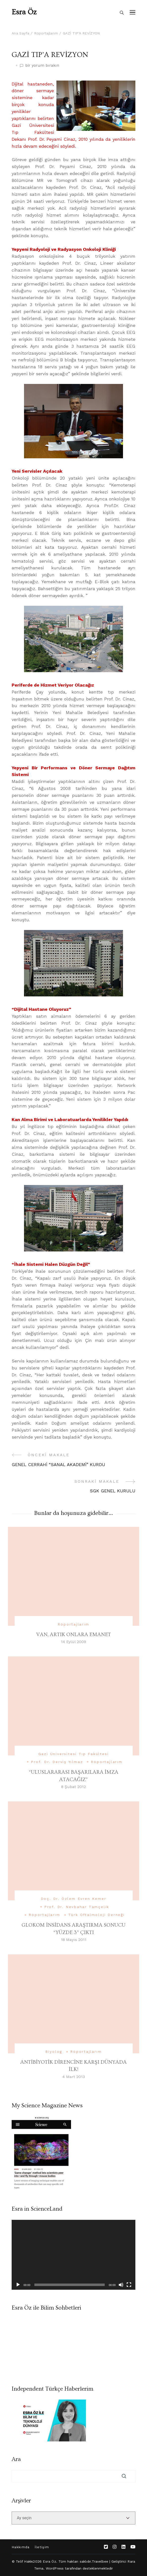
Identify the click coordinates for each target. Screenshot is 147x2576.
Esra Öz (24, 12)
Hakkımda (21, 2547)
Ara (16, 2459)
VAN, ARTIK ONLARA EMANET (73, 1634)
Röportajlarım (73, 1624)
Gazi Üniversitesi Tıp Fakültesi (73, 1754)
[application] (73, 2254)
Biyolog (54, 2052)
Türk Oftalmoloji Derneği (96, 1915)
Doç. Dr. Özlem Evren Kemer (73, 1899)
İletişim (42, 2547)
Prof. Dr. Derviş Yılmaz (57, 1762)
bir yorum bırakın (42, 65)
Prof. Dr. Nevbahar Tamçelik (76, 1907)
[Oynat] (18, 2284)
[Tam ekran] (128, 2284)
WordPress (55, 2568)
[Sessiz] (121, 2284)
